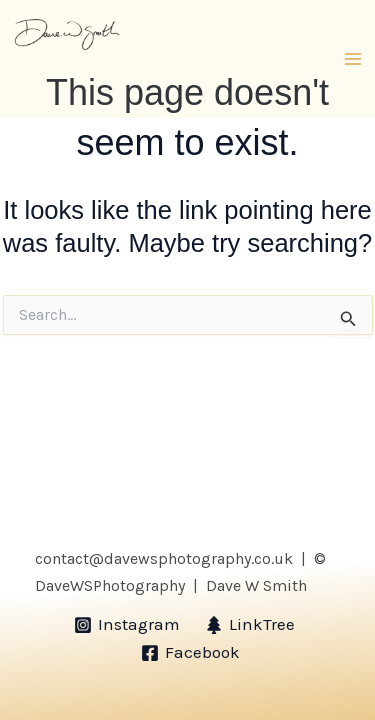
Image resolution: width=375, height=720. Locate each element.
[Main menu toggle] (353, 59)
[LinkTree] (251, 625)
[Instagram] (127, 625)
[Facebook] (190, 653)
